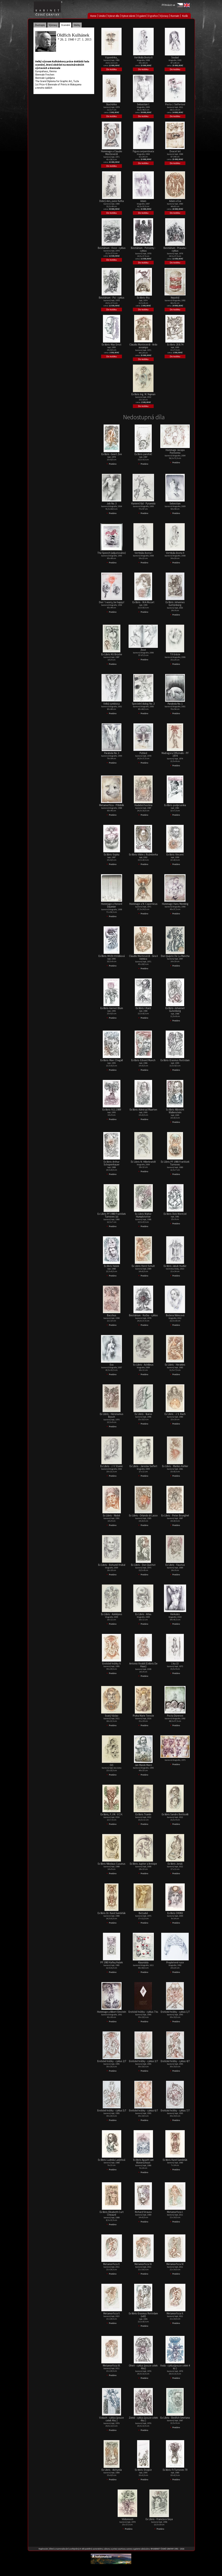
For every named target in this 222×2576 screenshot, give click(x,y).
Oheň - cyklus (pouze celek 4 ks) (143, 2367)
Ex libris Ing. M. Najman (143, 394)
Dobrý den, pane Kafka (111, 201)
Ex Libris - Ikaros (143, 1414)
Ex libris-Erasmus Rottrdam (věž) (143, 2315)
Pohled (143, 753)
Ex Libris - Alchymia (111, 2469)
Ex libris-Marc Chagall (111, 1060)
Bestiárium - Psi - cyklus (111, 297)
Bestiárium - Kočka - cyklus (143, 1315)
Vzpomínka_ (111, 57)
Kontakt (174, 15)
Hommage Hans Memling (175, 903)
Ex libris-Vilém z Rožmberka (143, 854)
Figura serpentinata (143, 151)
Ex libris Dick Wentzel (175, 1213)
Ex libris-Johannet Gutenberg (175, 1009)
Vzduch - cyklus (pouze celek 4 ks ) (111, 2419)
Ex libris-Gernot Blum (111, 1008)
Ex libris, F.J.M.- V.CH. (111, 1814)
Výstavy (164, 15)
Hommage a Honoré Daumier (111, 905)
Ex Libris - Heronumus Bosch (111, 1415)
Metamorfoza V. (111, 2313)
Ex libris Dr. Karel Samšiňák (111, 1913)
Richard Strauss (143, 2212)
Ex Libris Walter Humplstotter (143, 1215)
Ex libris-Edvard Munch (143, 1060)
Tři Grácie (175, 654)
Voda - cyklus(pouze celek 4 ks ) (175, 2367)
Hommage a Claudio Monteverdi (111, 153)
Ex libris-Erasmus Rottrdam (175, 1060)
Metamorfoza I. (175, 2212)
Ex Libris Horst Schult (143, 1266)
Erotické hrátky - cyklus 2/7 (111, 2061)
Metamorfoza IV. (175, 2264)
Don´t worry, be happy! (111, 602)
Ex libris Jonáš (175, 1863)
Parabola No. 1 (175, 703)
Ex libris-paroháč (143, 454)
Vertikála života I (143, 552)
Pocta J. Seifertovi (175, 104)
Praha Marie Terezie (143, 1715)
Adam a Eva (175, 201)
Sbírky (77, 25)
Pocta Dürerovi (175, 1715)
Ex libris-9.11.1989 (111, 1109)
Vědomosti (127, 2519)
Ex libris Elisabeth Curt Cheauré (112, 2213)
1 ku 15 (175, 1663)
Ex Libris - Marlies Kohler (175, 1466)
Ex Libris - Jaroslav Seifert (143, 1466)
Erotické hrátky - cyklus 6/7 (143, 2110)
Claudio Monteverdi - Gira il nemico (143, 957)
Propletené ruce (175, 1962)
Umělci (102, 15)
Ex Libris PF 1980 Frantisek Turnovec (175, 1163)
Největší (175, 297)
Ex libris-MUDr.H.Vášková (111, 956)
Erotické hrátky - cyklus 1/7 (175, 2011)
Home (93, 15)
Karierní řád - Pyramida (143, 503)
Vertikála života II (143, 57)
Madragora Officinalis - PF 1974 (175, 754)
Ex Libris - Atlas (143, 1614)
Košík (185, 15)
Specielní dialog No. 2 (143, 703)
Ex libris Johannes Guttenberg (175, 604)
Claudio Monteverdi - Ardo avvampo (143, 346)
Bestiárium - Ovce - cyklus (112, 248)
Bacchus (111, 1315)
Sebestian (175, 503)
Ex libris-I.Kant (143, 1008)
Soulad (175, 57)
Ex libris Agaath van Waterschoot (143, 2161)
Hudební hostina (143, 805)
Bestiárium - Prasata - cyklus (175, 249)
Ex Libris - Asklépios (111, 1614)
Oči (111, 1765)
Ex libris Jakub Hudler (175, 1266)
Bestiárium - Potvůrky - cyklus (143, 249)
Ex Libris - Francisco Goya (159, 2519)
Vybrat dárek (128, 15)
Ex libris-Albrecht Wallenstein (175, 1111)
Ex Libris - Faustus (175, 1564)
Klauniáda (143, 1962)
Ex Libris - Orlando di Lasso (143, 1515)
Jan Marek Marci (143, 1765)
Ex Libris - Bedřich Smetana (175, 2417)
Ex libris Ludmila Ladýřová (111, 2159)
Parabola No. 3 (111, 753)
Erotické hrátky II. (111, 1663)
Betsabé (143, 1913)
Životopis (40, 25)
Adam (143, 201)
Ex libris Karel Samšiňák (175, 2159)
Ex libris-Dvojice (143, 2469)
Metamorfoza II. (111, 2264)
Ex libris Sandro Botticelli (175, 1814)
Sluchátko (111, 104)
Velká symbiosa (111, 703)
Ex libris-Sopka (111, 854)
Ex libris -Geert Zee (111, 454)
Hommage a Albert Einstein (111, 2011)
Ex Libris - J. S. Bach (175, 1414)
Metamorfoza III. (143, 2264)
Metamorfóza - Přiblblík (111, 805)
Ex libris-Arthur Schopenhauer (111, 1163)
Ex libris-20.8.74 (175, 344)
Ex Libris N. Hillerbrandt (143, 1161)
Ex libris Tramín (143, 1814)
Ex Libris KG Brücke (111, 654)
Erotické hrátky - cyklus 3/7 (143, 2061)
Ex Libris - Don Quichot (143, 1564)
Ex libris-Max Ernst (111, 344)
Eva (111, 1364)
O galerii (141, 15)
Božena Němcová (175, 1315)
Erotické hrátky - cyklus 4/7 (175, 2061)
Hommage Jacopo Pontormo (175, 451)
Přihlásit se (168, 5)
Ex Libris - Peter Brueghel (175, 1515)
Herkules (175, 1614)
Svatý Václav (111, 1715)
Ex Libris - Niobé (111, 1515)
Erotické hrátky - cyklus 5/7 (111, 2110)
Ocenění (65, 25)
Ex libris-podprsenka (175, 805)
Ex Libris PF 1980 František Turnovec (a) (111, 1215)
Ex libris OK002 (175, 1913)
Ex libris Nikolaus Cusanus (111, 1863)
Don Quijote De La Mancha (175, 956)
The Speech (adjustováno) (111, 552)
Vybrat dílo (113, 15)
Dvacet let (175, 151)
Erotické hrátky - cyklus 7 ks (143, 2011)
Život (143, 649)
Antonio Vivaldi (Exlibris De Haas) (143, 1665)
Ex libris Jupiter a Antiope (143, 1863)
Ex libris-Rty (143, 297)
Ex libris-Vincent (175, 854)
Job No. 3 (112, 503)
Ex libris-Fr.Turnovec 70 (175, 2469)
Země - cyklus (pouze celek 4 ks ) (143, 2419)
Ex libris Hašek (111, 1266)
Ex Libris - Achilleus (143, 1364)
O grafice (153, 15)
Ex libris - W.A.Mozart (143, 602)
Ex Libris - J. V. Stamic (111, 1466)
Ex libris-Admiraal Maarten (143, 1109)
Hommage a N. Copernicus (143, 903)
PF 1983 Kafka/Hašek (111, 1962)
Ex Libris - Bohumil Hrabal (111, 1564)
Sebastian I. (143, 104)
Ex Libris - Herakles (175, 1364)
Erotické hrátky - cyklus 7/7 (175, 2110)
